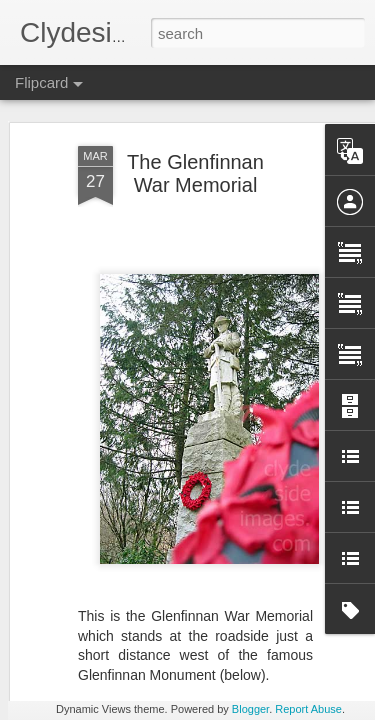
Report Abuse (308, 709)
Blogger (250, 709)
